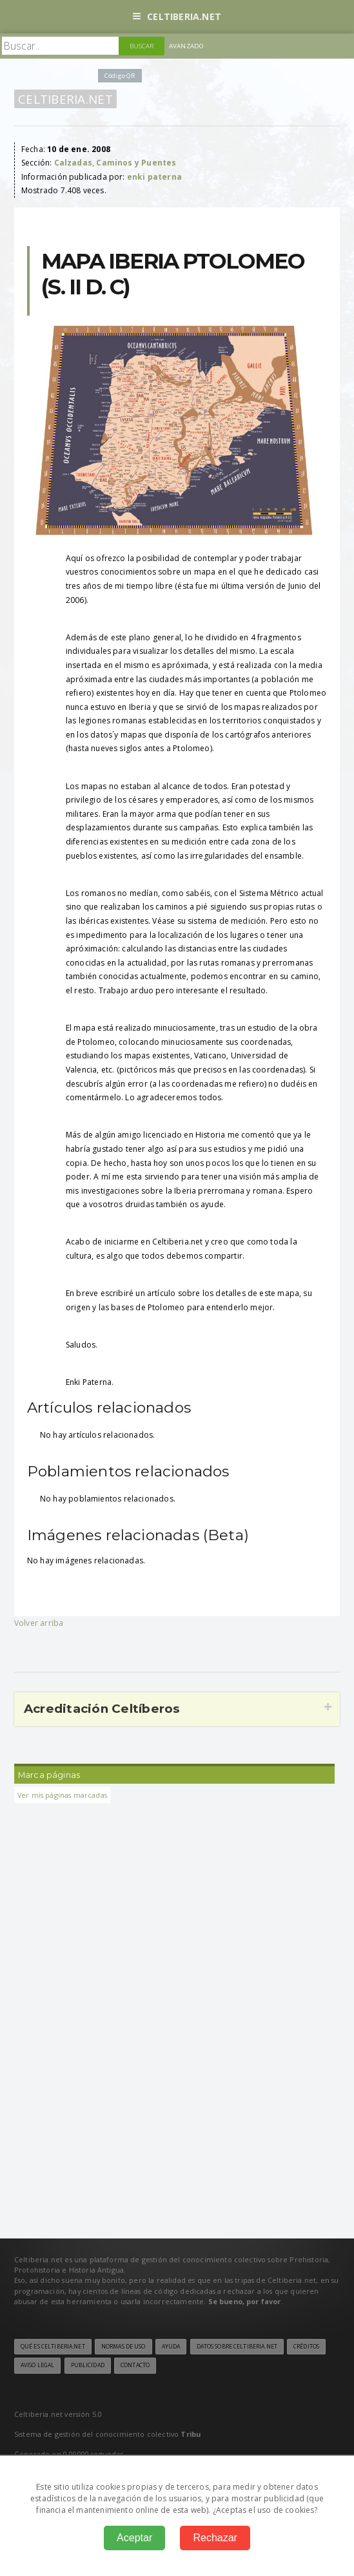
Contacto (135, 2365)
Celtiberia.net (177, 16)
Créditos (306, 2347)
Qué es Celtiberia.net (53, 2347)
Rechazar (215, 2537)
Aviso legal (37, 2365)
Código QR (119, 76)
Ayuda (171, 2347)
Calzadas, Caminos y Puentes (115, 162)
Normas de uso (123, 2347)
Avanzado (186, 46)
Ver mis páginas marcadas (62, 1795)
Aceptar (134, 2537)
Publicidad (87, 2365)
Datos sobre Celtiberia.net (237, 2347)
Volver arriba (38, 1622)
